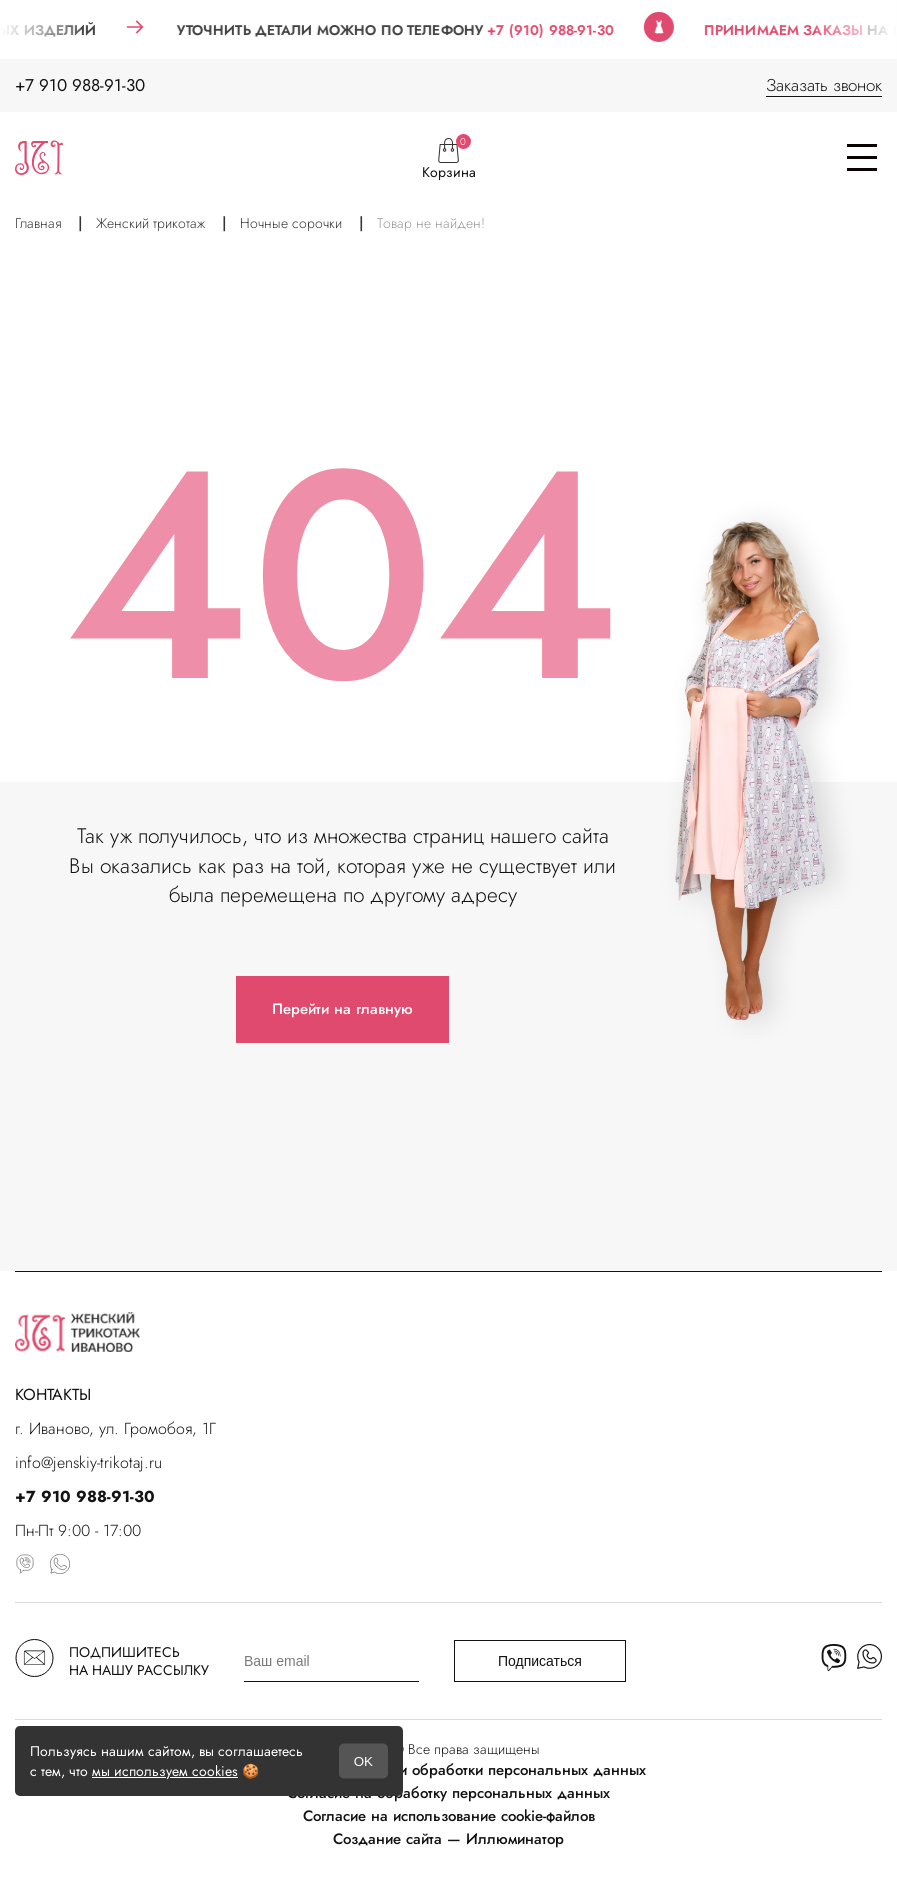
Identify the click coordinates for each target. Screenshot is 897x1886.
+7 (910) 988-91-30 (562, 30)
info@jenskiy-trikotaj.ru (88, 1462)
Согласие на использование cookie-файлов (449, 1816)
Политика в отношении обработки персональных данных (448, 1770)
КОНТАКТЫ (53, 1394)
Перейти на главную (342, 1009)
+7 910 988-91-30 (80, 85)
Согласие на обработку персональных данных (448, 1793)
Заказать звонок (824, 85)
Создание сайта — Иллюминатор (448, 1839)
